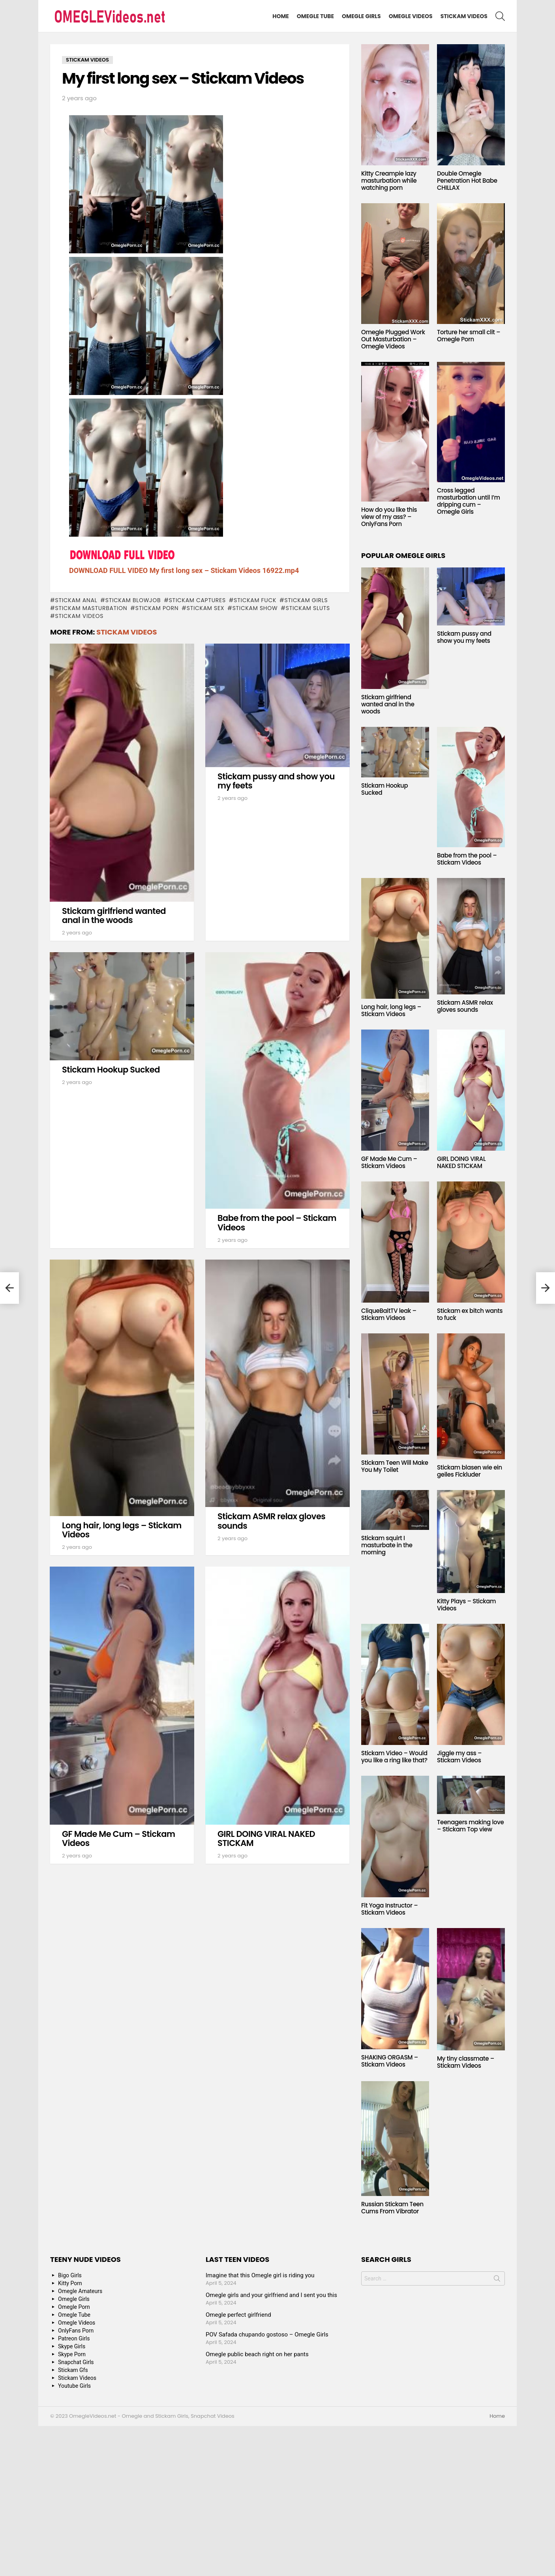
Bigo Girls (70, 2275)
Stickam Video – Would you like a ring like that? (394, 1756)
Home (280, 16)
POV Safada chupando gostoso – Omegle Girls (267, 2334)
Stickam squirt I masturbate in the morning (386, 1545)
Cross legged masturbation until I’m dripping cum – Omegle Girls (468, 501)
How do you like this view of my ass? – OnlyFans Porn (389, 516)
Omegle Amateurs (80, 2291)
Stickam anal (76, 600)
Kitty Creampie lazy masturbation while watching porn (388, 180)
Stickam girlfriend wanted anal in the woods (114, 915)
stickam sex (205, 608)
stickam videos (79, 616)
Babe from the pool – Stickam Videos (277, 1222)
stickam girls (306, 600)
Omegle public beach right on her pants (257, 2354)
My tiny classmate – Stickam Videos (465, 2062)
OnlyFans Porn (76, 2330)
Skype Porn (72, 2354)
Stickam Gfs (73, 2370)
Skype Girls (71, 2346)
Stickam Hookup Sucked (111, 1069)
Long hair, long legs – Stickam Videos (122, 1530)
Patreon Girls (74, 2338)
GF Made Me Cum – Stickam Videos (118, 1838)
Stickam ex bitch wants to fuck (469, 1314)
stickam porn (157, 608)
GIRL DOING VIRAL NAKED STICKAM (266, 1838)
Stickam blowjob (133, 600)
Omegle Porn (74, 2307)
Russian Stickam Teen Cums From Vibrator (392, 2207)
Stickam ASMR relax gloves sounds (271, 1521)
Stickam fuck (255, 600)
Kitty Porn (70, 2283)
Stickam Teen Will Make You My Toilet (394, 1466)
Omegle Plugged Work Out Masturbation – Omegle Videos (393, 339)
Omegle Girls (361, 16)
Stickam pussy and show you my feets (276, 781)
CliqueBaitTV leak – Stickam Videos (388, 1314)
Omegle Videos (411, 16)
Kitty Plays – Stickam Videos (466, 1604)
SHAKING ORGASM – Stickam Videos (389, 2061)
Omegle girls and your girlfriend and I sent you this (271, 2295)
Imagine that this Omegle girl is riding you (260, 2275)
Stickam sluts (308, 608)
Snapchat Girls (76, 2362)
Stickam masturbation (91, 608)
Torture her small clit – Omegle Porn (468, 335)
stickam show (255, 608)
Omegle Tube (315, 16)
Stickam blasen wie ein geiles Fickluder (469, 1471)
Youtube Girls (74, 2386)
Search (497, 2280)
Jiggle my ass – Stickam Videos (459, 1756)
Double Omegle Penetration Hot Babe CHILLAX (467, 180)
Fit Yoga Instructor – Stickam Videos (389, 1909)
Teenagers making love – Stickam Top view (470, 1825)
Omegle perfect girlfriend (238, 2314)
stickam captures (197, 600)
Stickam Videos (464, 16)
